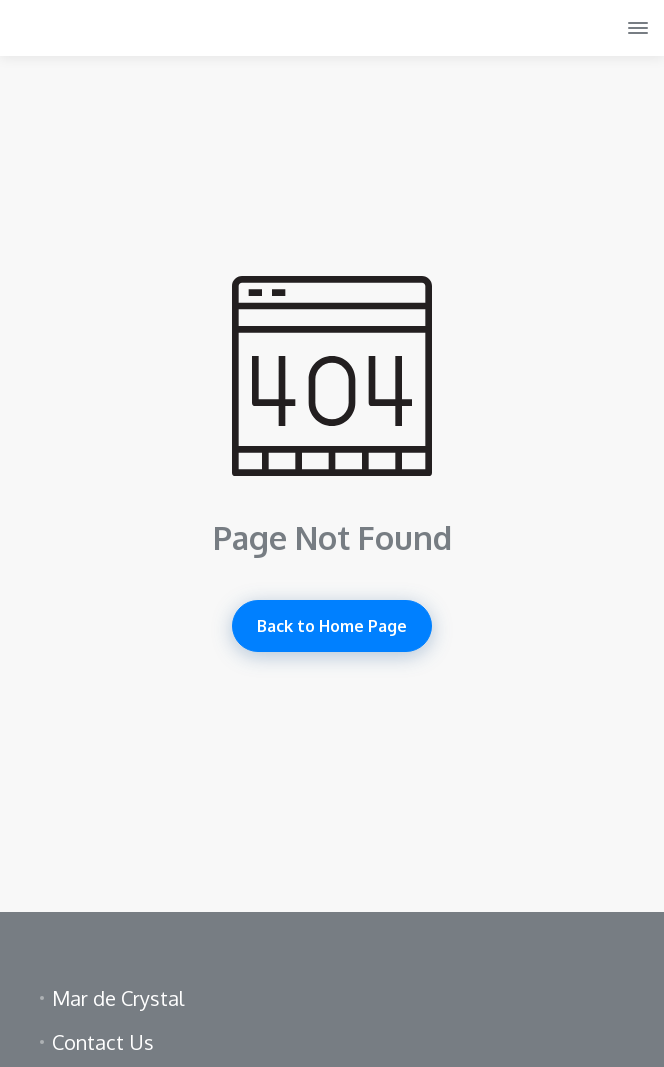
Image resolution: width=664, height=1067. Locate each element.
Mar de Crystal (118, 998)
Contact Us (103, 1042)
